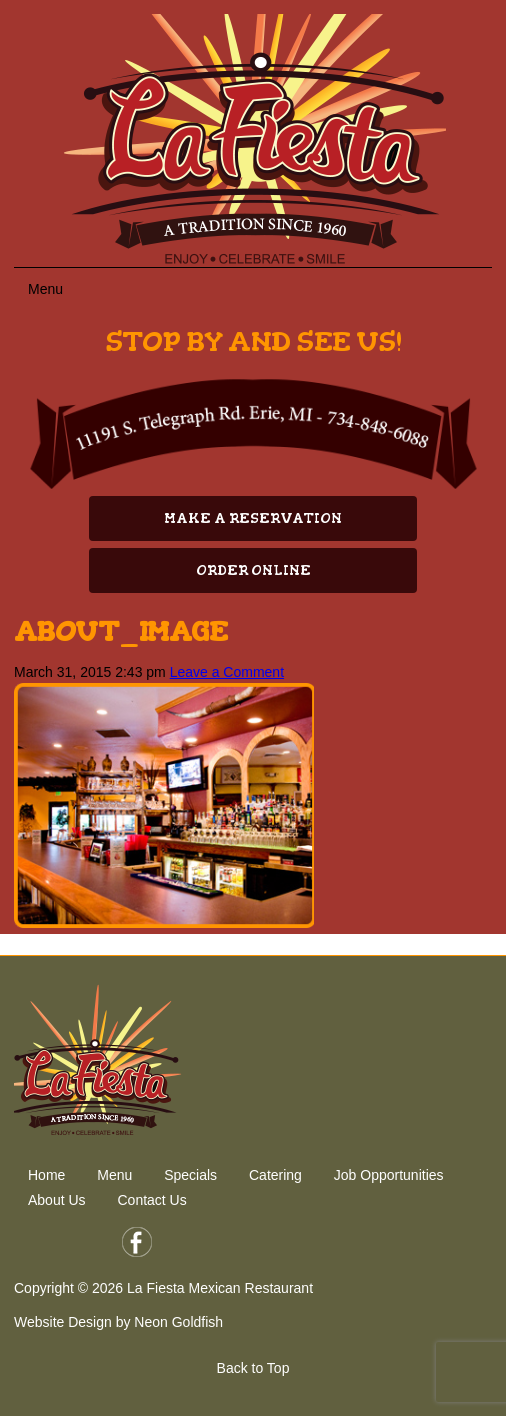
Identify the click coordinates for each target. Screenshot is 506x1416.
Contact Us (151, 1200)
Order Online (253, 570)
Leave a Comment (227, 672)
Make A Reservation (253, 518)
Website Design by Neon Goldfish (118, 1322)
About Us (57, 1200)
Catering (275, 1175)
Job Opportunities (389, 1175)
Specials (190, 1175)
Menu (114, 1175)
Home (46, 1175)
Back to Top (253, 1368)
